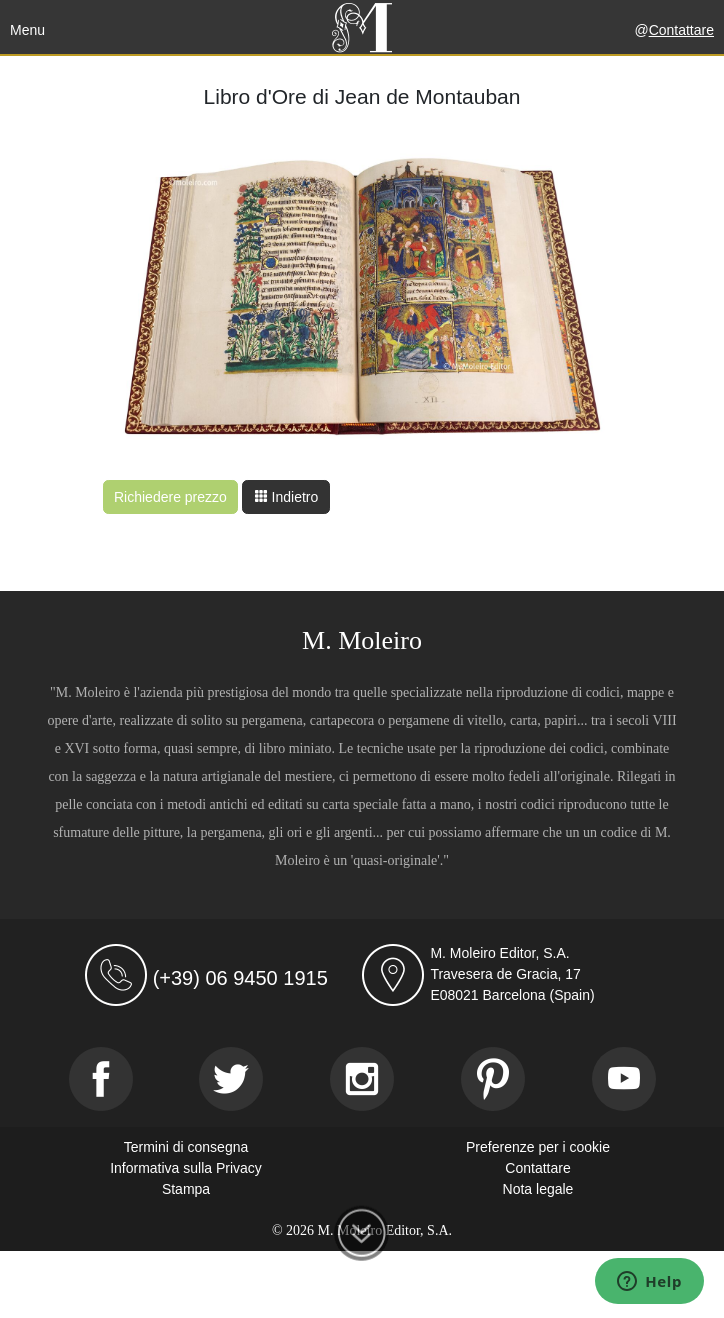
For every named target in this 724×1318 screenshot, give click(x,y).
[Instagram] (362, 1079)
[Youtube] (624, 1079)
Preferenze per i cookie (538, 1147)
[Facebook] (101, 1079)
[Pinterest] (493, 1079)
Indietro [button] (286, 497)
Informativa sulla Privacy (186, 1168)
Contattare (681, 30)
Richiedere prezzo (170, 497)
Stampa (186, 1189)
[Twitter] (231, 1079)
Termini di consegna (186, 1147)
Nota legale (538, 1189)
